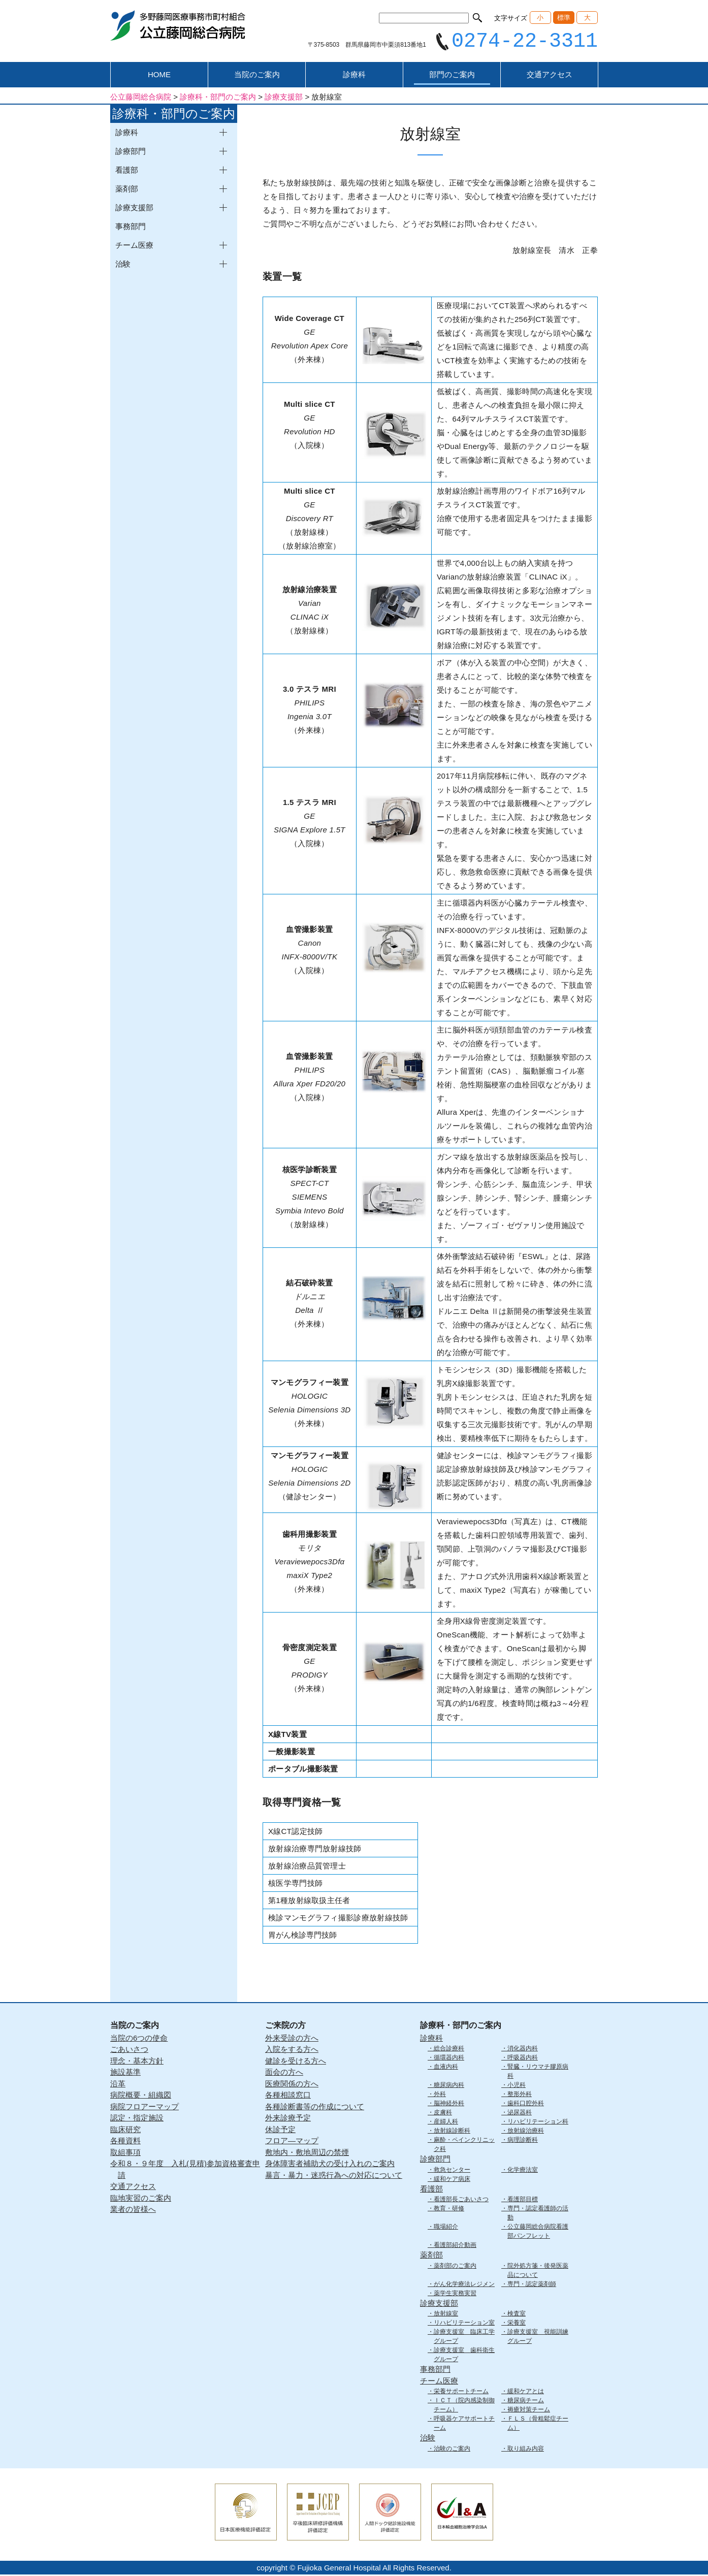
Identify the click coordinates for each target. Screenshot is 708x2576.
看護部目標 (522, 2200)
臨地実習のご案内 (140, 2199)
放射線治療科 (525, 2132)
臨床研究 (125, 2131)
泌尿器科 (519, 2113)
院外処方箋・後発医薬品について (537, 2272)
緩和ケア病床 (452, 2180)
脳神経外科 (449, 2104)
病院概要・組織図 (140, 2096)
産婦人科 (446, 2123)
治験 (427, 2439)
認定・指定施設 (137, 2119)
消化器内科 (522, 2049)
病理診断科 (522, 2141)
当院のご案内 (257, 76)
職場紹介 (446, 2228)
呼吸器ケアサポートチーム (464, 2425)
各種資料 (125, 2142)
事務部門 (130, 227)
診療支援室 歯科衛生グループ (464, 2356)
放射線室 (446, 2315)
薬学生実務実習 (455, 2294)
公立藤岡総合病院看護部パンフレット (537, 2233)
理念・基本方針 (137, 2062)
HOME (159, 76)
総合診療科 (449, 2049)
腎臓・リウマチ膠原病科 (537, 2073)
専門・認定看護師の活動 (537, 2214)
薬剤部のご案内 (455, 2267)
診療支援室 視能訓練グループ (537, 2338)
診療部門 (435, 2160)
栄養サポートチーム (461, 2392)
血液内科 (446, 2068)
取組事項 (125, 2153)
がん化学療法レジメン (464, 2285)
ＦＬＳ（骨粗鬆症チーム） (537, 2425)
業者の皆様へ (133, 2210)
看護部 (431, 2190)
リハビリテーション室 (464, 2324)
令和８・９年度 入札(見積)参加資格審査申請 (185, 2171)
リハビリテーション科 (537, 2123)
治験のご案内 (452, 2450)
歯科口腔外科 (525, 2104)
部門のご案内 (452, 76)
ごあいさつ (129, 2050)
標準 (563, 17)
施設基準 (125, 2073)
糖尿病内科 (449, 2086)
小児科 (516, 2086)
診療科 (354, 76)
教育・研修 (449, 2209)
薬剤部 (431, 2256)
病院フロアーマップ (144, 2108)
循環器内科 (449, 2059)
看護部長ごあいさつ (461, 2200)
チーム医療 (439, 2382)
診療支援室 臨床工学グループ (464, 2338)
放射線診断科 (452, 2132)
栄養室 (516, 2324)
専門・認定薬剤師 (531, 2285)
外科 (440, 2095)
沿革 (117, 2085)
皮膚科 (443, 2113)
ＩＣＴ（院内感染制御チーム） (464, 2406)
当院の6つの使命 (139, 2039)
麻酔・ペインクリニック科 (464, 2146)
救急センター (452, 2171)
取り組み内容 (525, 2450)
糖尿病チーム (525, 2401)
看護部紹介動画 (455, 2246)
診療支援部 (439, 2304)
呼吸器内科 (522, 2059)
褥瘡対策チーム (528, 2410)
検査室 (516, 2315)
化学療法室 (522, 2171)
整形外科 (519, 2095)
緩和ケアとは (525, 2392)
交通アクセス (549, 76)
